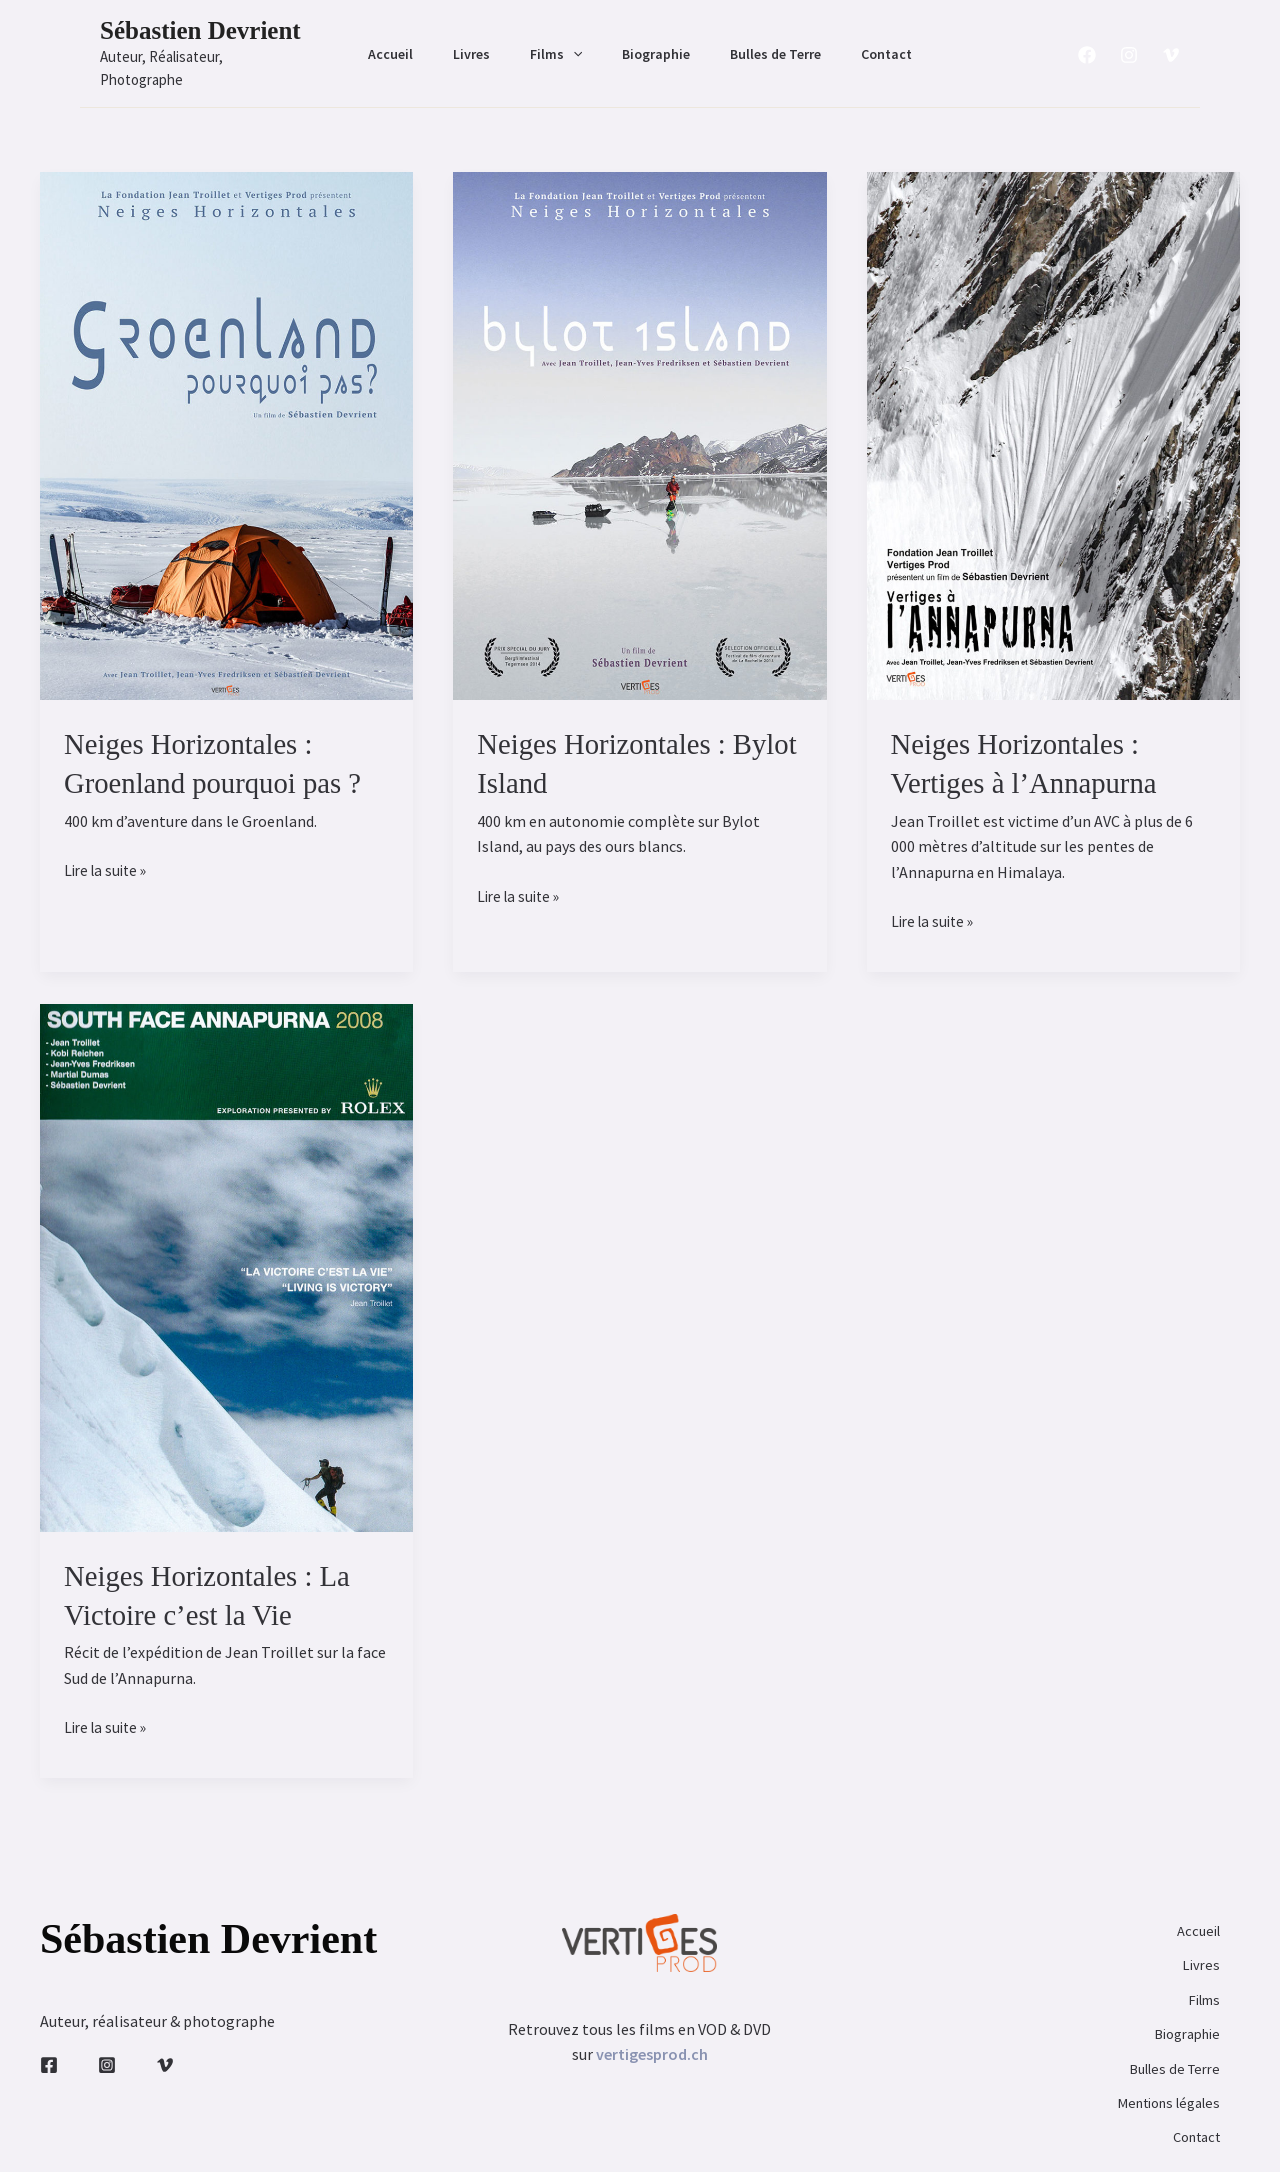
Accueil (420, 42)
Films (562, 42)
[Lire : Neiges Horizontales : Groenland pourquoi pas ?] (226, 411)
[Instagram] (1129, 44)
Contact (856, 42)
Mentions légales (1157, 2030)
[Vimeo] (1171, 44)
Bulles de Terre (757, 42)
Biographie (650, 42)
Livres (489, 42)
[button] (579, 42)
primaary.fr (781, 2132)
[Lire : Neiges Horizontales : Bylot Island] (639, 411)
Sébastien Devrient (200, 30)
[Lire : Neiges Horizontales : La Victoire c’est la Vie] (226, 1243)
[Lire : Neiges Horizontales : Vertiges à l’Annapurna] (1053, 411)
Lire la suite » (108, 848)
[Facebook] (1087, 44)
